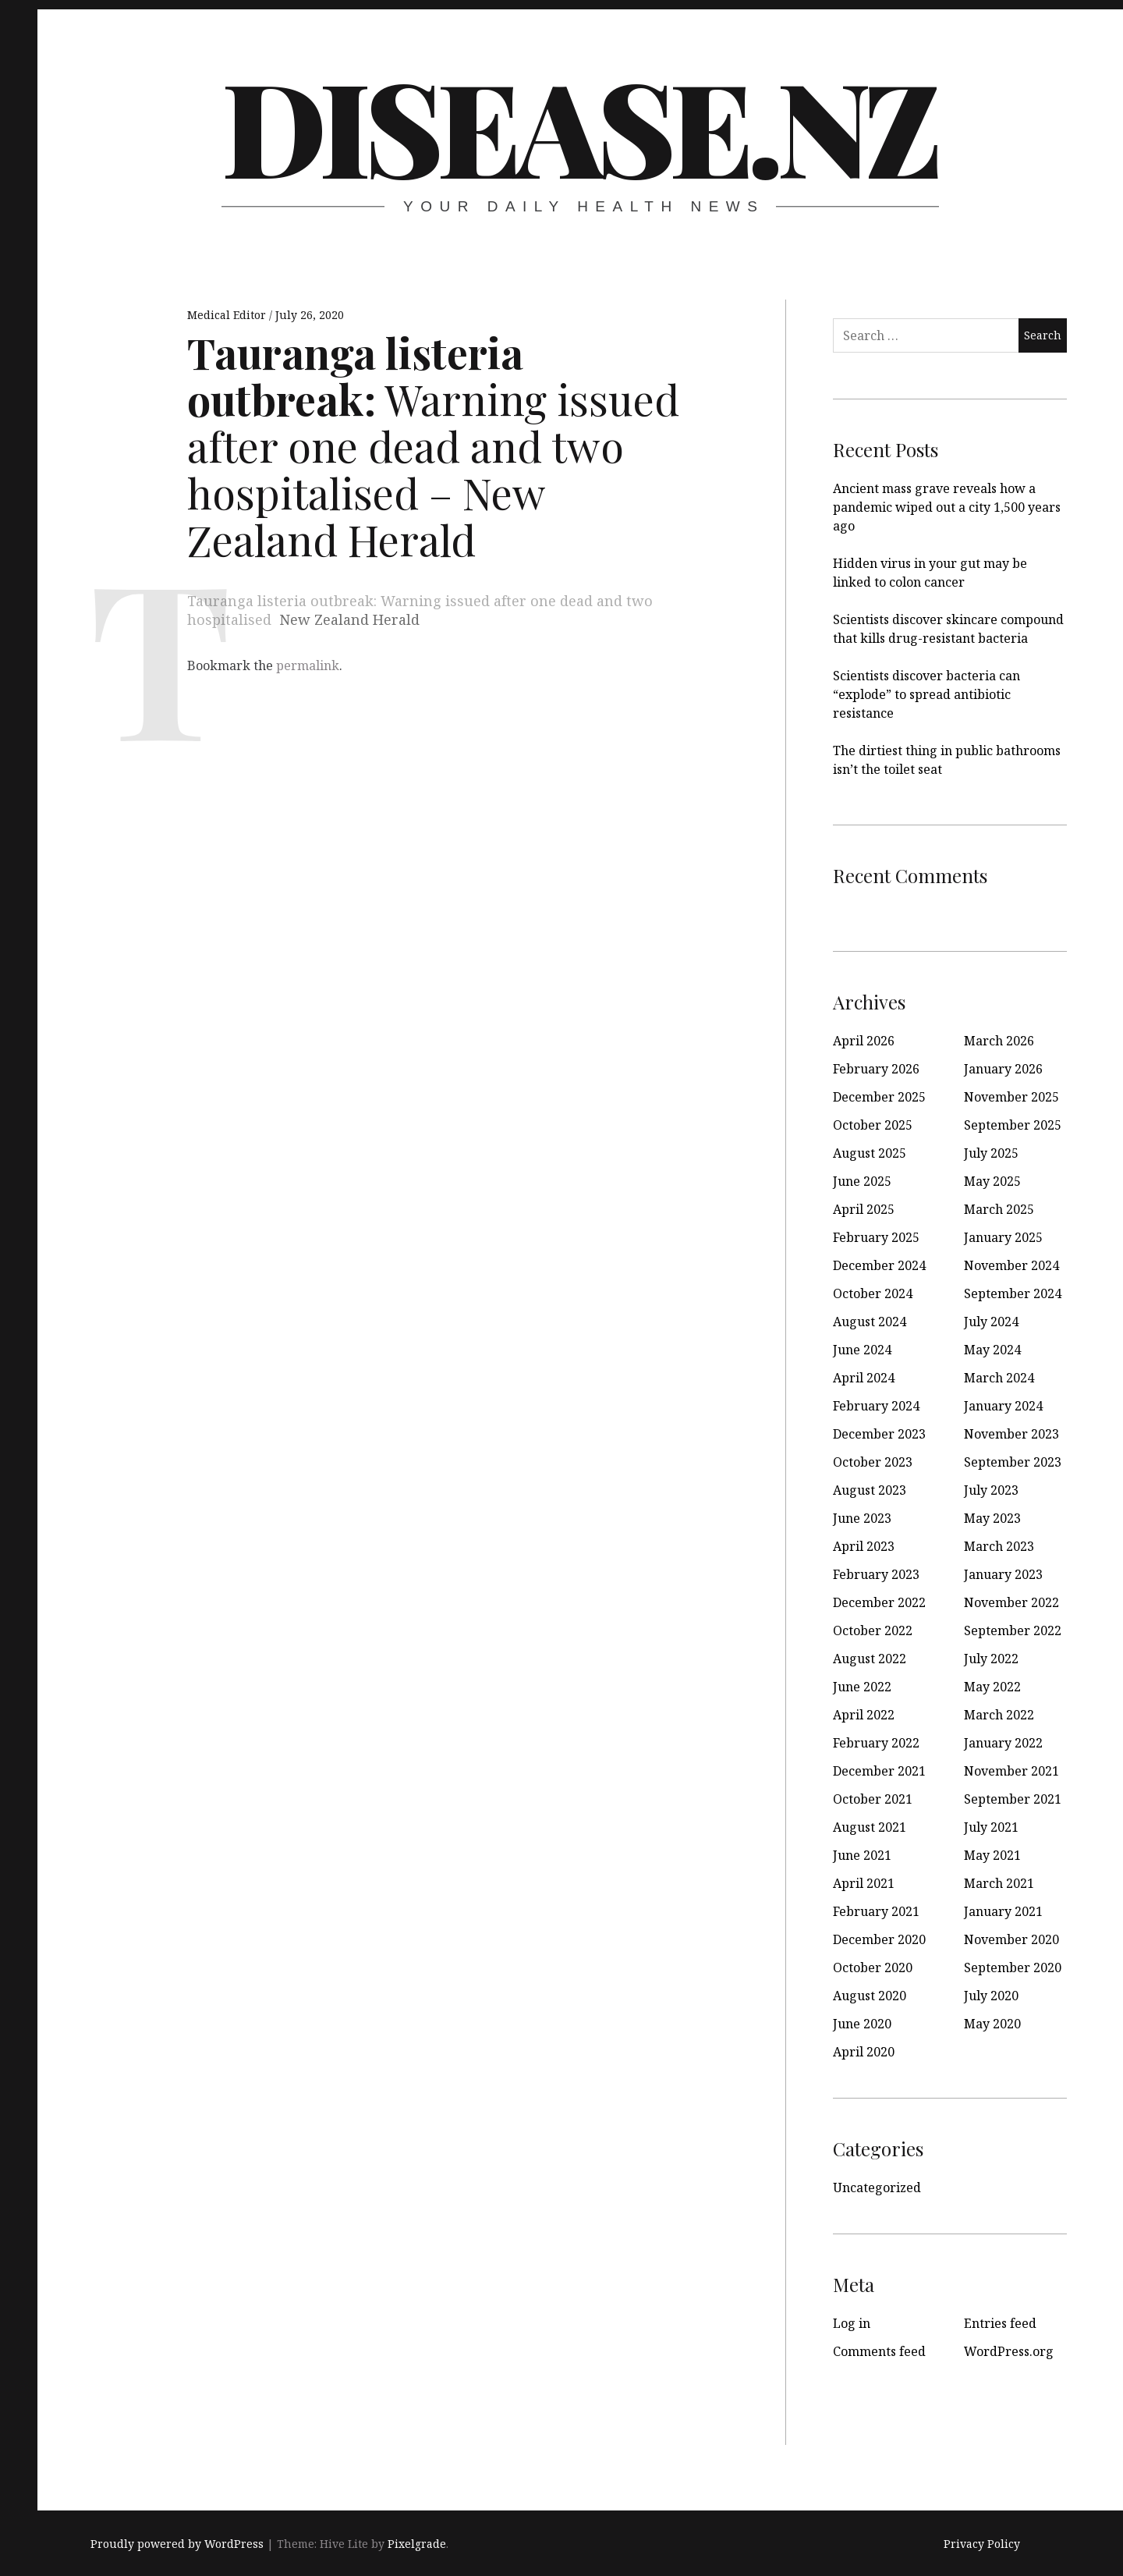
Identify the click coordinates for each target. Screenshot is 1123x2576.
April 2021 (864, 1883)
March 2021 (999, 1883)
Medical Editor (228, 314)
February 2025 (876, 1237)
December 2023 (879, 1433)
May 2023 (992, 1518)
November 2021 (1011, 1770)
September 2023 (1012, 1462)
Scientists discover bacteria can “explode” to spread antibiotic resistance (926, 694)
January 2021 (1003, 1911)
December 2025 (879, 1096)
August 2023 (869, 1490)
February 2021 (876, 1911)
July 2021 (991, 1827)
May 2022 (992, 1686)
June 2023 (862, 1518)
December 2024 (879, 1265)
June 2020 (862, 2023)
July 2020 (991, 1995)
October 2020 (872, 1967)
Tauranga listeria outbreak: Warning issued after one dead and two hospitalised (420, 610)
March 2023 (999, 1546)
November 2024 (1011, 1265)
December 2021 (879, 1770)
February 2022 (876, 1742)
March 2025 (999, 1209)
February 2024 (876, 1405)
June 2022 (862, 1686)
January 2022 (1003, 1742)
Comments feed (879, 2351)
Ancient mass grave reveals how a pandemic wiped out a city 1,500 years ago (947, 507)
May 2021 (992, 1855)
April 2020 (864, 2051)
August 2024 (869, 1321)
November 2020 (1011, 1939)
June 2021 (862, 1855)
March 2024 (999, 1377)
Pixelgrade (417, 2543)
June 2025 (862, 1181)
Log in (851, 2323)
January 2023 (1003, 1574)
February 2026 (876, 1068)
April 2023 (864, 1546)
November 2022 (1011, 1602)
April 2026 (864, 1040)
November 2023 (1011, 1433)
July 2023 (991, 1490)
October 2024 (872, 1293)
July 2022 (991, 1658)
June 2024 (862, 1349)
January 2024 (1003, 1405)
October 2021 (872, 1799)
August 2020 (869, 1995)
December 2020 (879, 1939)
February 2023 (876, 1574)
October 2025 (872, 1125)
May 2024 (992, 1349)
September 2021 (1012, 1799)
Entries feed (1000, 2323)
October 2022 (872, 1630)
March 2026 (999, 1040)
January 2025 (1003, 1237)
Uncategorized (877, 2187)
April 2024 (864, 1377)
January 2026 (1003, 1068)
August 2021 (869, 1827)
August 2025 (869, 1153)
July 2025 (991, 1153)
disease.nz (578, 124)
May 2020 (992, 2023)
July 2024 (991, 1321)
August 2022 (869, 1658)
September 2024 (1012, 1293)
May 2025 (992, 1181)
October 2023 (872, 1462)
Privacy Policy (982, 2543)
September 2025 (1012, 1125)
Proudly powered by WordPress (177, 2543)
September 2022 (1012, 1630)
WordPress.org (1009, 2351)
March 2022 (999, 1714)
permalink (307, 665)
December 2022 (879, 1602)
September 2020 (1012, 1967)
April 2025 (864, 1209)
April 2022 (864, 1714)
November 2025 (1011, 1096)
